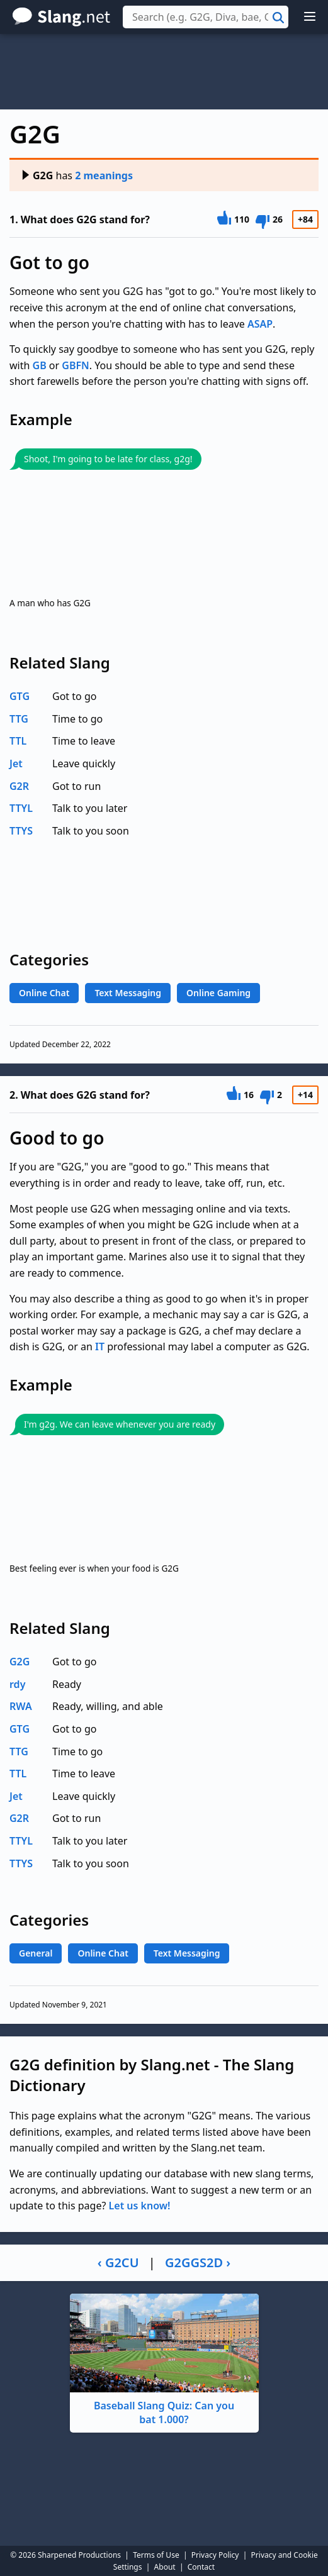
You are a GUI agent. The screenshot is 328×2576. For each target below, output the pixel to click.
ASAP (260, 324)
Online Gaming (218, 993)
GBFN (75, 365)
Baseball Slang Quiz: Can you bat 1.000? (164, 2360)
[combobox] (205, 17)
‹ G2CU (118, 2262)
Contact (201, 2567)
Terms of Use (156, 2555)
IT (100, 1346)
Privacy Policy (215, 2555)
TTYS (21, 831)
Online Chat (44, 993)
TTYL (21, 808)
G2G (37, 175)
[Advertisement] (164, 71)
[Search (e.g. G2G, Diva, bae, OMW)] (205, 17)
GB (40, 365)
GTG (19, 696)
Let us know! (140, 2205)
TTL (17, 741)
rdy (17, 1684)
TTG (18, 719)
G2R (19, 786)
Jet (16, 763)
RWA (20, 1706)
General (35, 1953)
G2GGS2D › (197, 2262)
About (165, 2567)
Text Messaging (127, 993)
